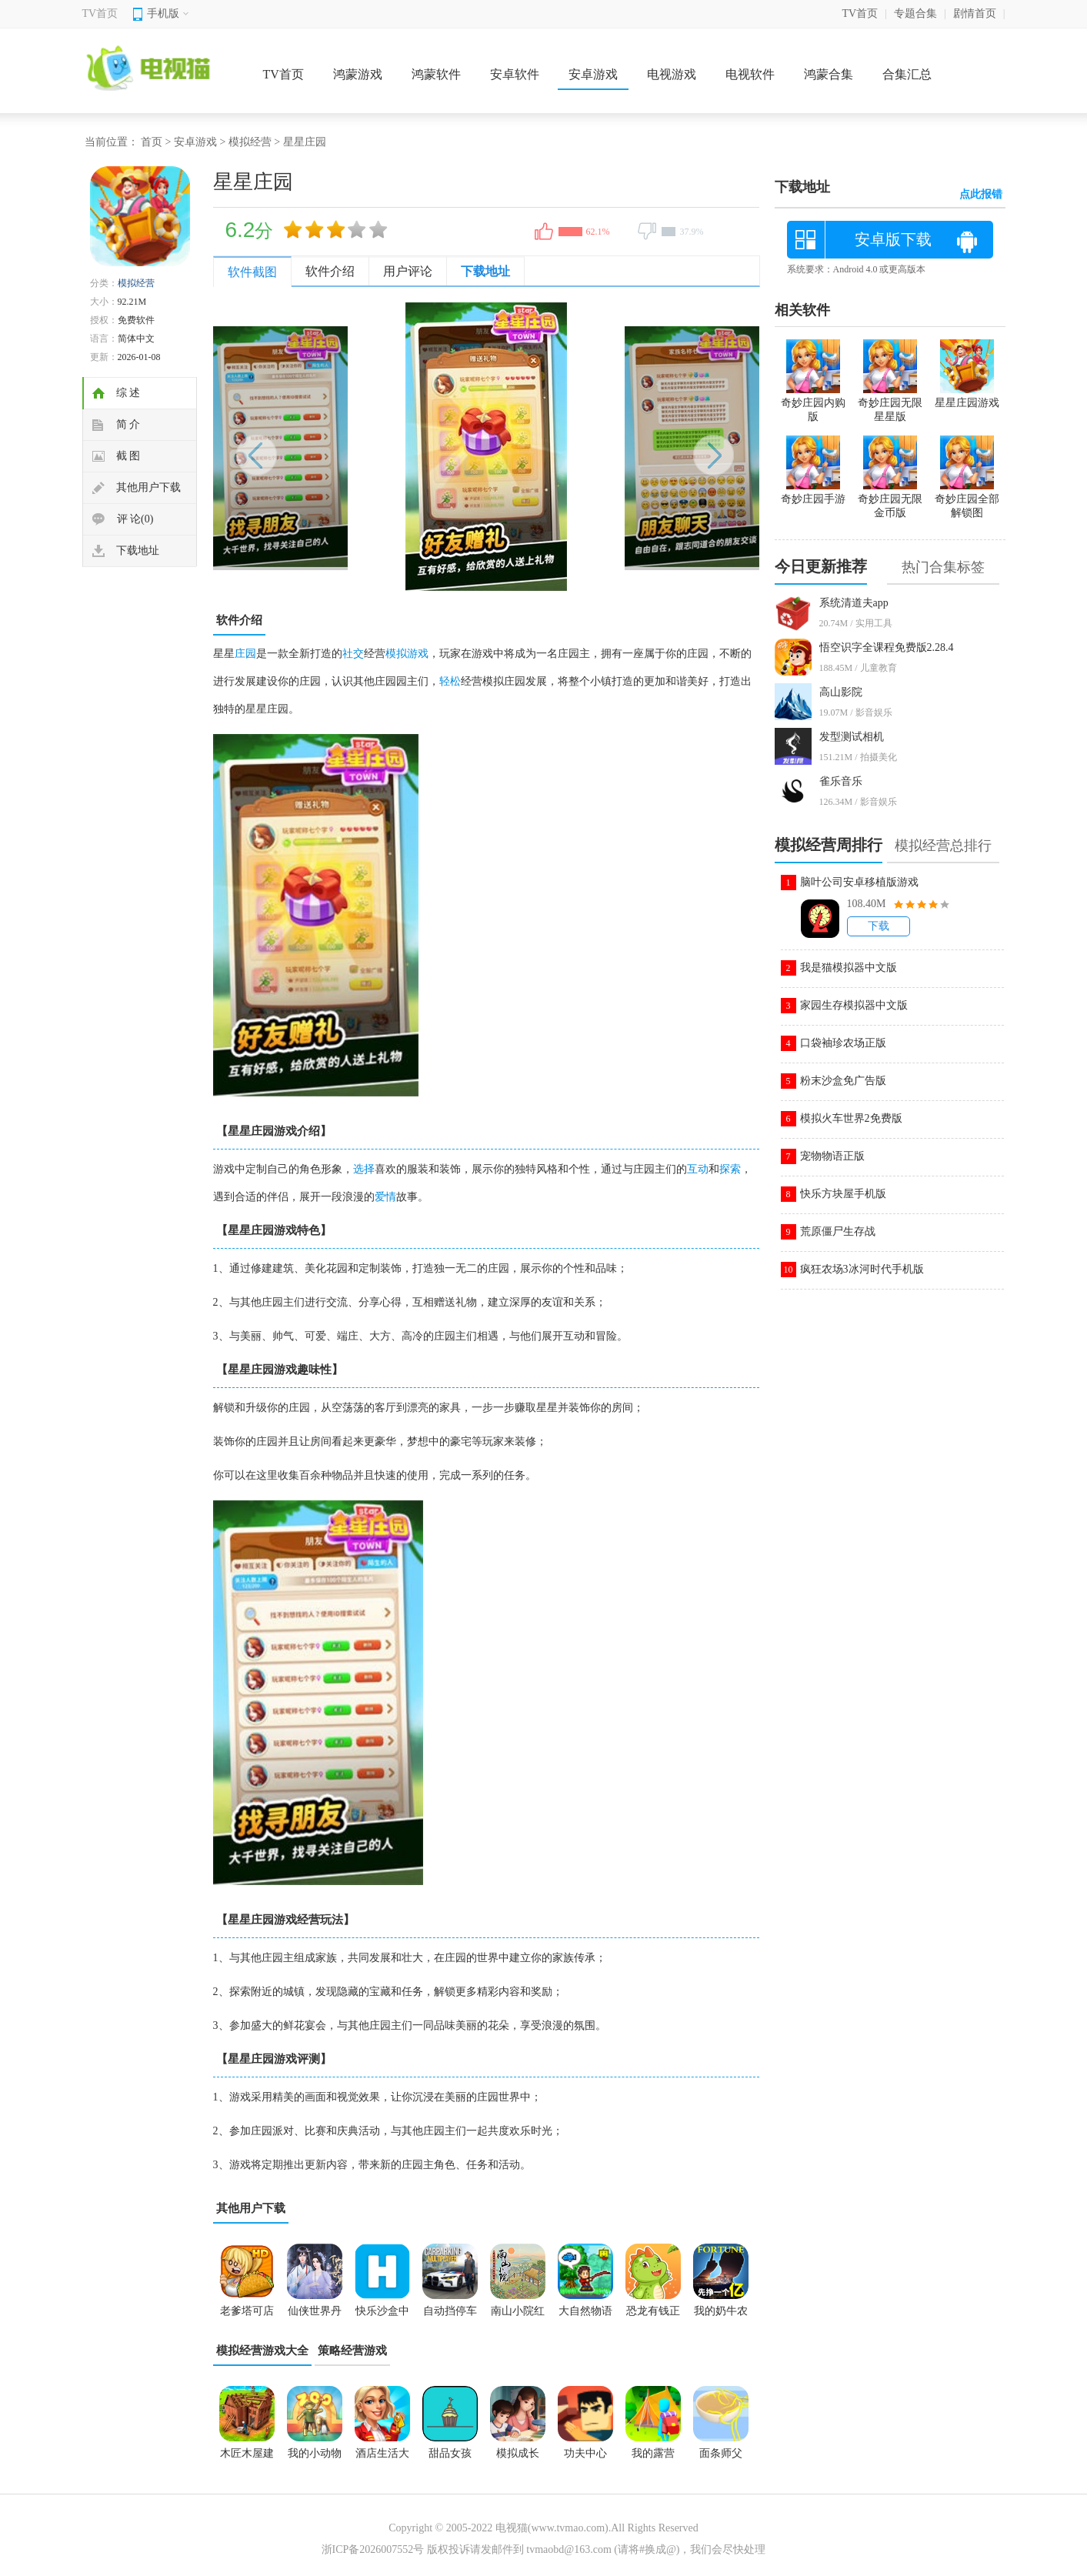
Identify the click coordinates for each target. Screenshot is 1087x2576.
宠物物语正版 (832, 1156)
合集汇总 (907, 74)
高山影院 (840, 692)
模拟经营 (250, 142)
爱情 (385, 1197)
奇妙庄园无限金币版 (890, 499)
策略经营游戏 (352, 2350)
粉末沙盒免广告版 (843, 1080)
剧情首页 (974, 13)
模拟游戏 (406, 653)
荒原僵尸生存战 (837, 1231)
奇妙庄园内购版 (813, 403)
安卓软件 (514, 74)
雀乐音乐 (840, 781)
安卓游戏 (593, 74)
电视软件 (750, 74)
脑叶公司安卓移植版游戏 (859, 882)
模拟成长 (517, 2453)
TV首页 (100, 13)
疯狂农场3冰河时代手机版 (862, 1269)
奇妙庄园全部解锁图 (967, 499)
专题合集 (915, 13)
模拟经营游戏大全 (262, 2350)
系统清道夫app (854, 603)
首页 (151, 142)
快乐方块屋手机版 (843, 1194)
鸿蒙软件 (436, 74)
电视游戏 (671, 74)
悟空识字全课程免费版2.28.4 (886, 647)
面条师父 (720, 2453)
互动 (698, 1169)
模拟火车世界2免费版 (851, 1118)
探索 (730, 1169)
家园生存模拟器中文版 (854, 1005)
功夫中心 (585, 2453)
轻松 (450, 681)
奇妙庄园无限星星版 (890, 403)
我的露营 (653, 2453)
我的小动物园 (315, 2458)
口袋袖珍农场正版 (843, 1043)
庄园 (245, 653)
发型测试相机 (851, 736)
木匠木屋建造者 (247, 2458)
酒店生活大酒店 (382, 2458)
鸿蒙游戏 (357, 74)
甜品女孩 (450, 2453)
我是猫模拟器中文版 (848, 967)
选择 (364, 1169)
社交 (353, 653)
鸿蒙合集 (828, 74)
